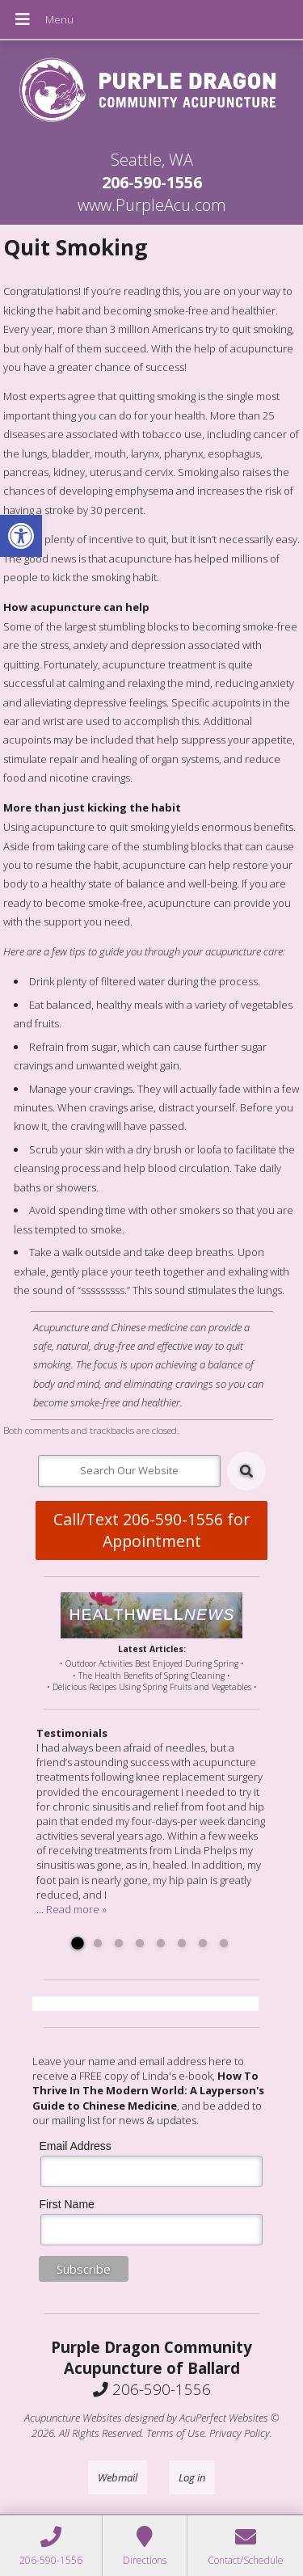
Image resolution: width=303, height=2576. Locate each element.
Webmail (117, 2477)
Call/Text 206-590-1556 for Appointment (151, 1530)
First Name (66, 2204)
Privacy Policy (239, 2433)
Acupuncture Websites (73, 2417)
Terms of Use (175, 2433)
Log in (192, 2477)
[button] (21, 536)
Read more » (76, 1909)
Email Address (75, 2146)
